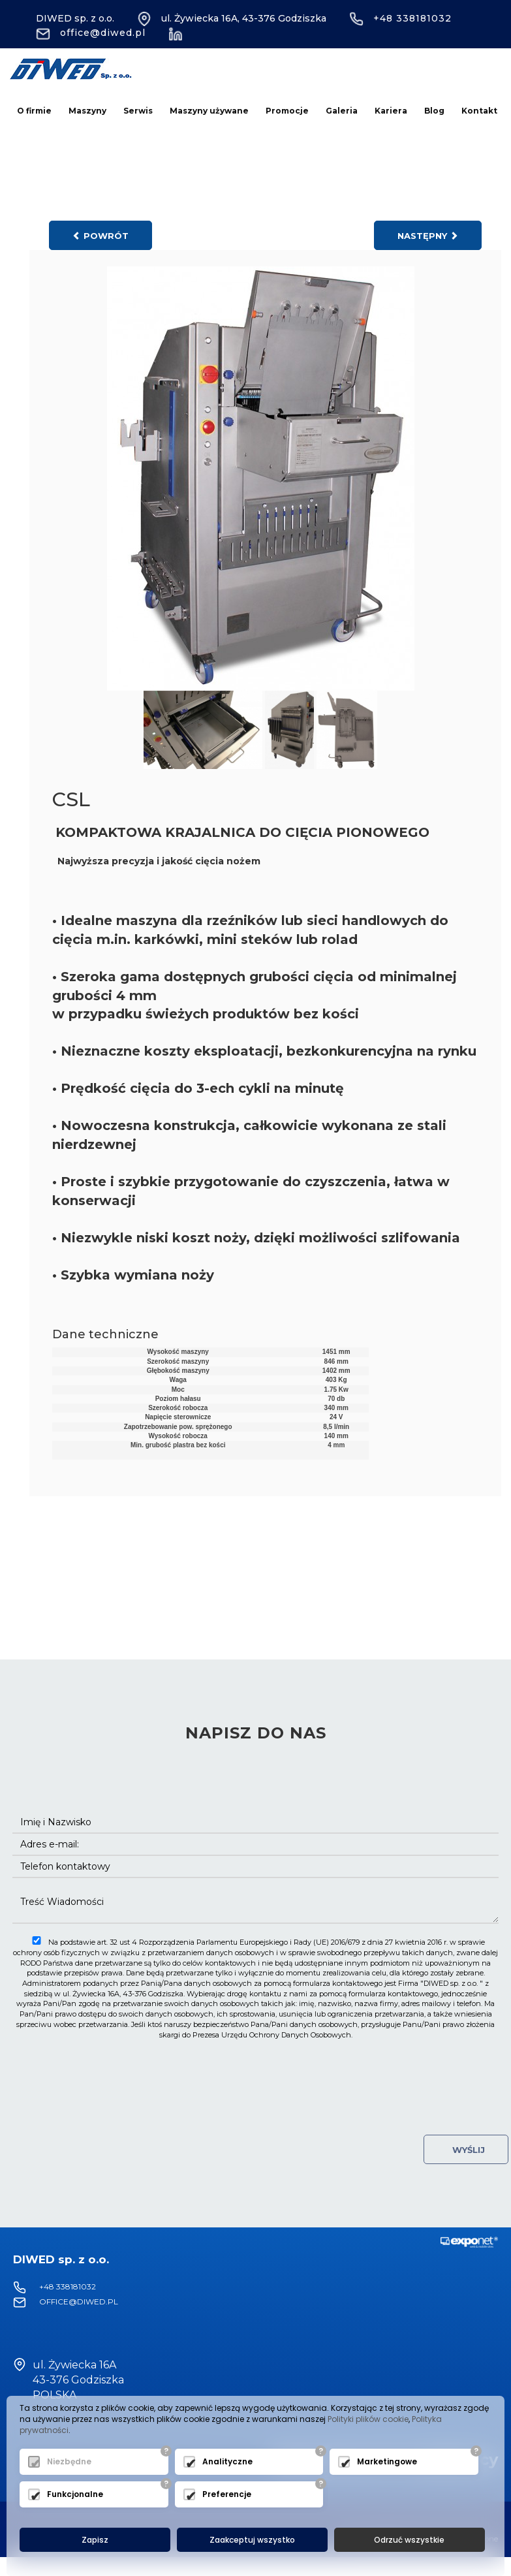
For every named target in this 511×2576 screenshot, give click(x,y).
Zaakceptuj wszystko (252, 2539)
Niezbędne (69, 2462)
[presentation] (256, 2072)
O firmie (34, 111)
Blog (434, 111)
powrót (100, 235)
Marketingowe (387, 2462)
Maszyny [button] (87, 111)
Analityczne (227, 2462)
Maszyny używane (209, 111)
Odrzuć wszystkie (409, 2539)
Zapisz (95, 2539)
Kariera (391, 111)
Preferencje (226, 2494)
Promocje (287, 111)
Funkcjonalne (75, 2494)
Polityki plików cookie (368, 2419)
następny (427, 235)
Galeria (342, 111)
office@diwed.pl (91, 33)
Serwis (138, 111)
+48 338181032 (400, 18)
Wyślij (466, 2149)
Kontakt (479, 111)
